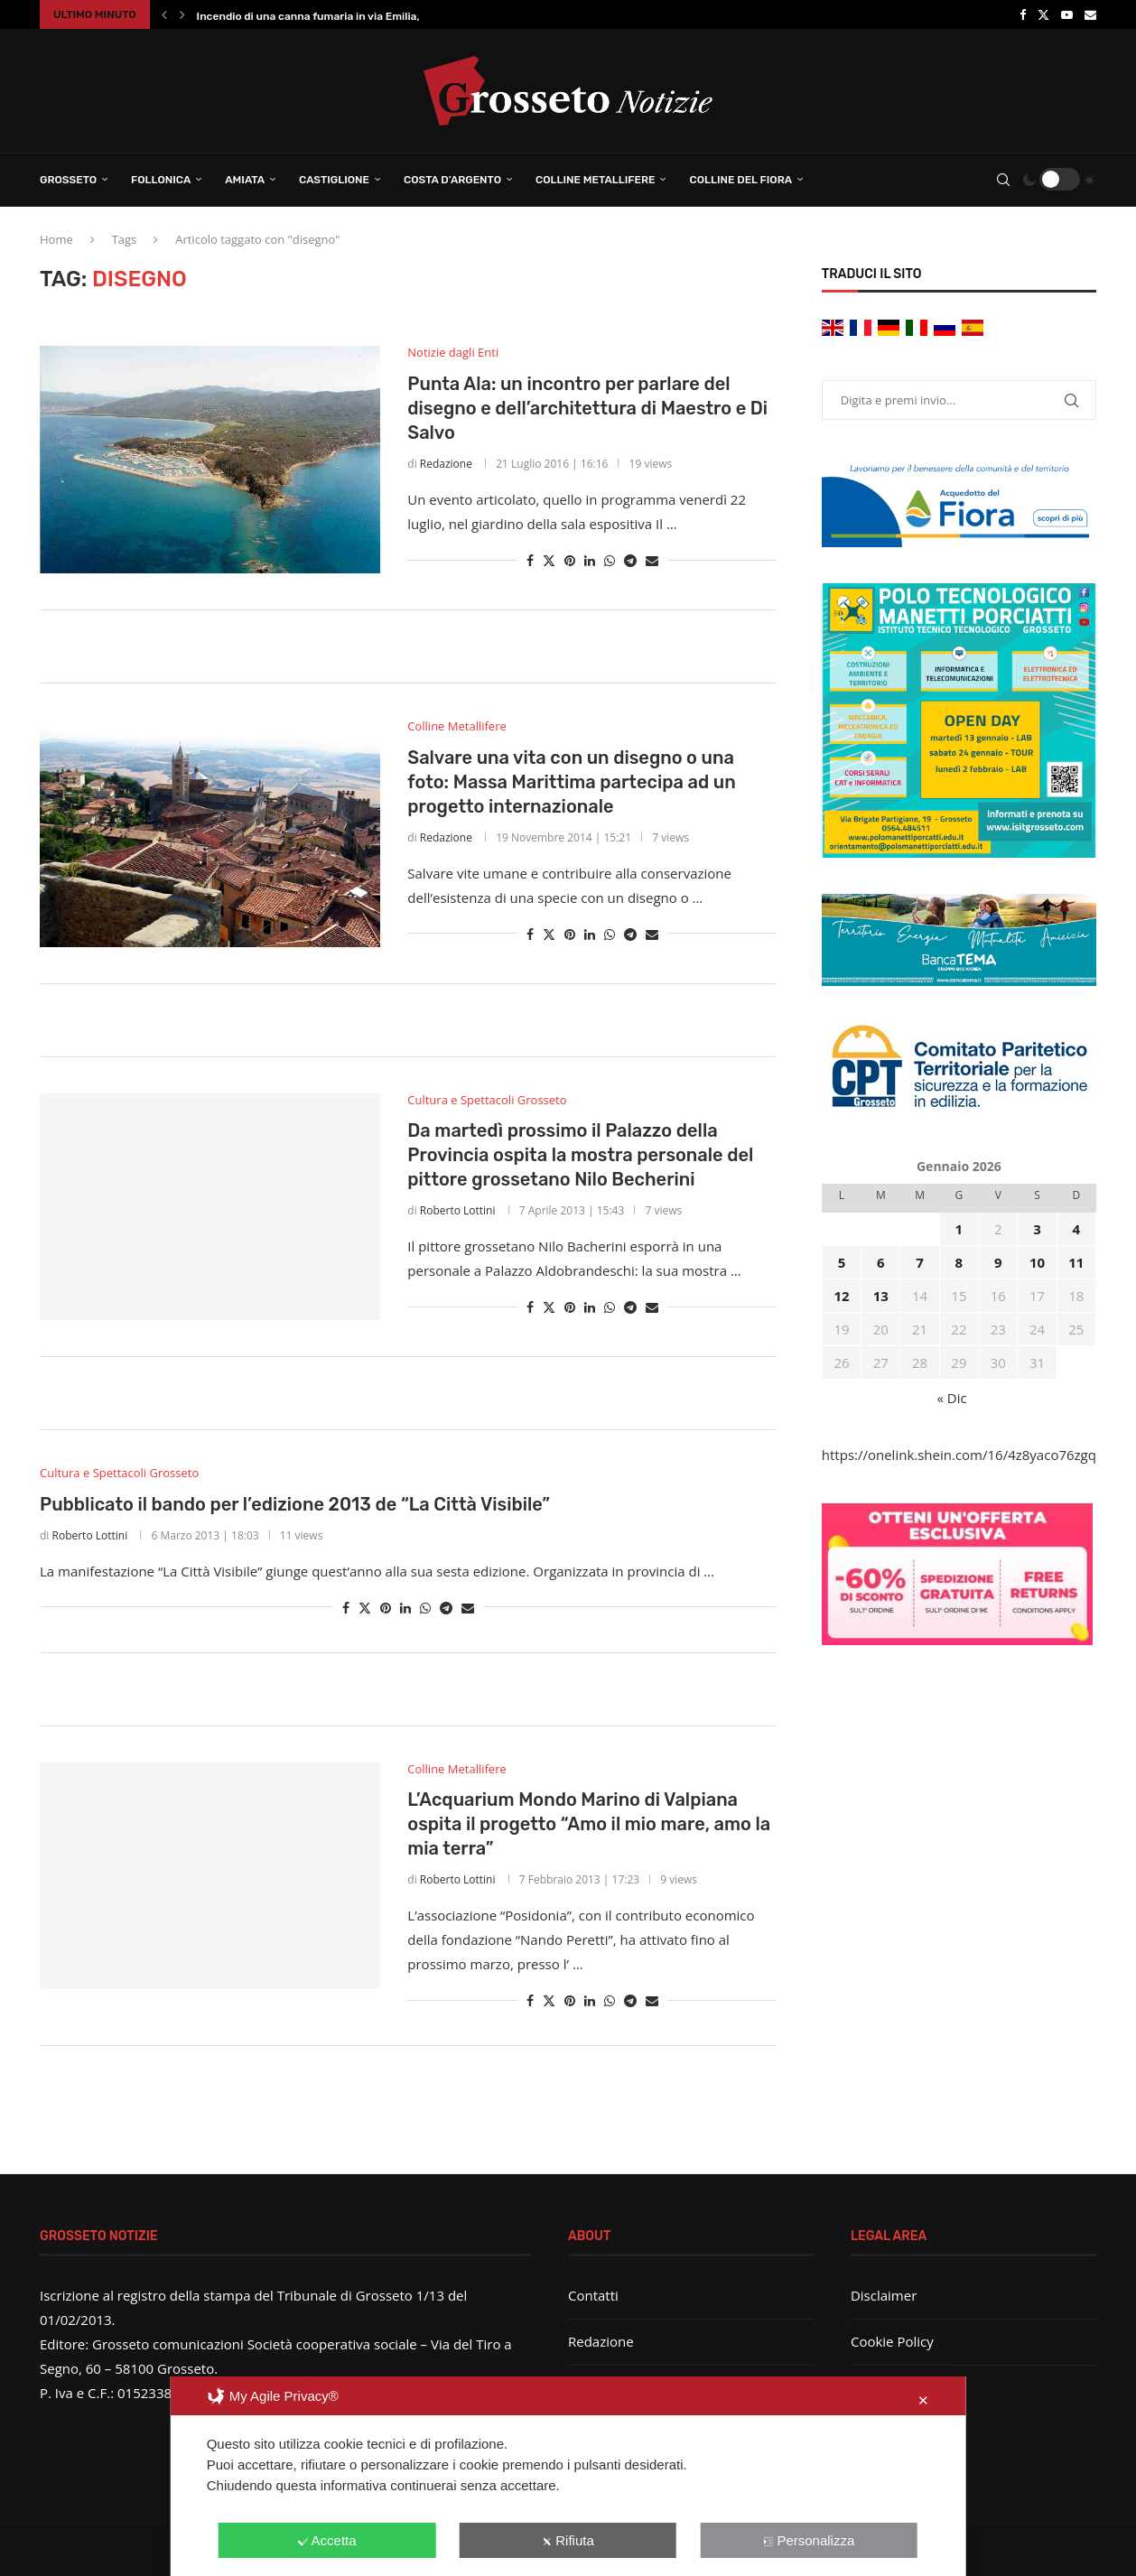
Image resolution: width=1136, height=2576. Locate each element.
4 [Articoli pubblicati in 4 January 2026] (1077, 1229)
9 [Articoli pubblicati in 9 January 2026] (998, 1262)
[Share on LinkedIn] (589, 560)
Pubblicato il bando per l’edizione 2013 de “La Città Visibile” (295, 1504)
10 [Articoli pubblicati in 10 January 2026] (1037, 1262)
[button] (164, 14)
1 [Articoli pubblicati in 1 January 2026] (959, 1229)
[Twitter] (1043, 14)
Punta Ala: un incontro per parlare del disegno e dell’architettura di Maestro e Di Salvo (587, 408)
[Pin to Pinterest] (569, 560)
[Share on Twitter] (549, 560)
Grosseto (68, 179)
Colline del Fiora (740, 179)
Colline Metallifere (595, 179)
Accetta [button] (327, 2540)
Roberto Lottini (458, 1210)
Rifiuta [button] (568, 2540)
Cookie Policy (892, 2341)
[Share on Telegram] (630, 560)
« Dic (952, 1398)
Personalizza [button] (808, 2540)
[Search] (1003, 179)
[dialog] (568, 2476)
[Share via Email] (652, 560)
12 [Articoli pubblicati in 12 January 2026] (841, 1296)
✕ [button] (923, 2400)
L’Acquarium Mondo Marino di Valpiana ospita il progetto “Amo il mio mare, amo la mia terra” (588, 1824)
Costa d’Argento (452, 179)
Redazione (446, 463)
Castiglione (334, 179)
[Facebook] (1023, 14)
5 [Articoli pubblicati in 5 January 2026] (842, 1262)
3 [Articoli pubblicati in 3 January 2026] (1037, 1229)
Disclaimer (884, 2295)
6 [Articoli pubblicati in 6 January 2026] (881, 1262)
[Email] (1090, 14)
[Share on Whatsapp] (609, 560)
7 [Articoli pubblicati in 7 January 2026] (920, 1262)
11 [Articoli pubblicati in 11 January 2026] (1076, 1262)
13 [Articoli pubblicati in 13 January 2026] (881, 1296)
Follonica (161, 179)
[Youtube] (1067, 14)
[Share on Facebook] (530, 560)
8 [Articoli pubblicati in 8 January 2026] (959, 1262)
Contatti (593, 2295)
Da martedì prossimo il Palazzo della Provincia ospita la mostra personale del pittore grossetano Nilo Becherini (580, 1155)
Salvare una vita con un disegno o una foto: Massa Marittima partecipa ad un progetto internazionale (571, 782)
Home (56, 239)
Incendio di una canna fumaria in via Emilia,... (313, 16)
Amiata (245, 179)
